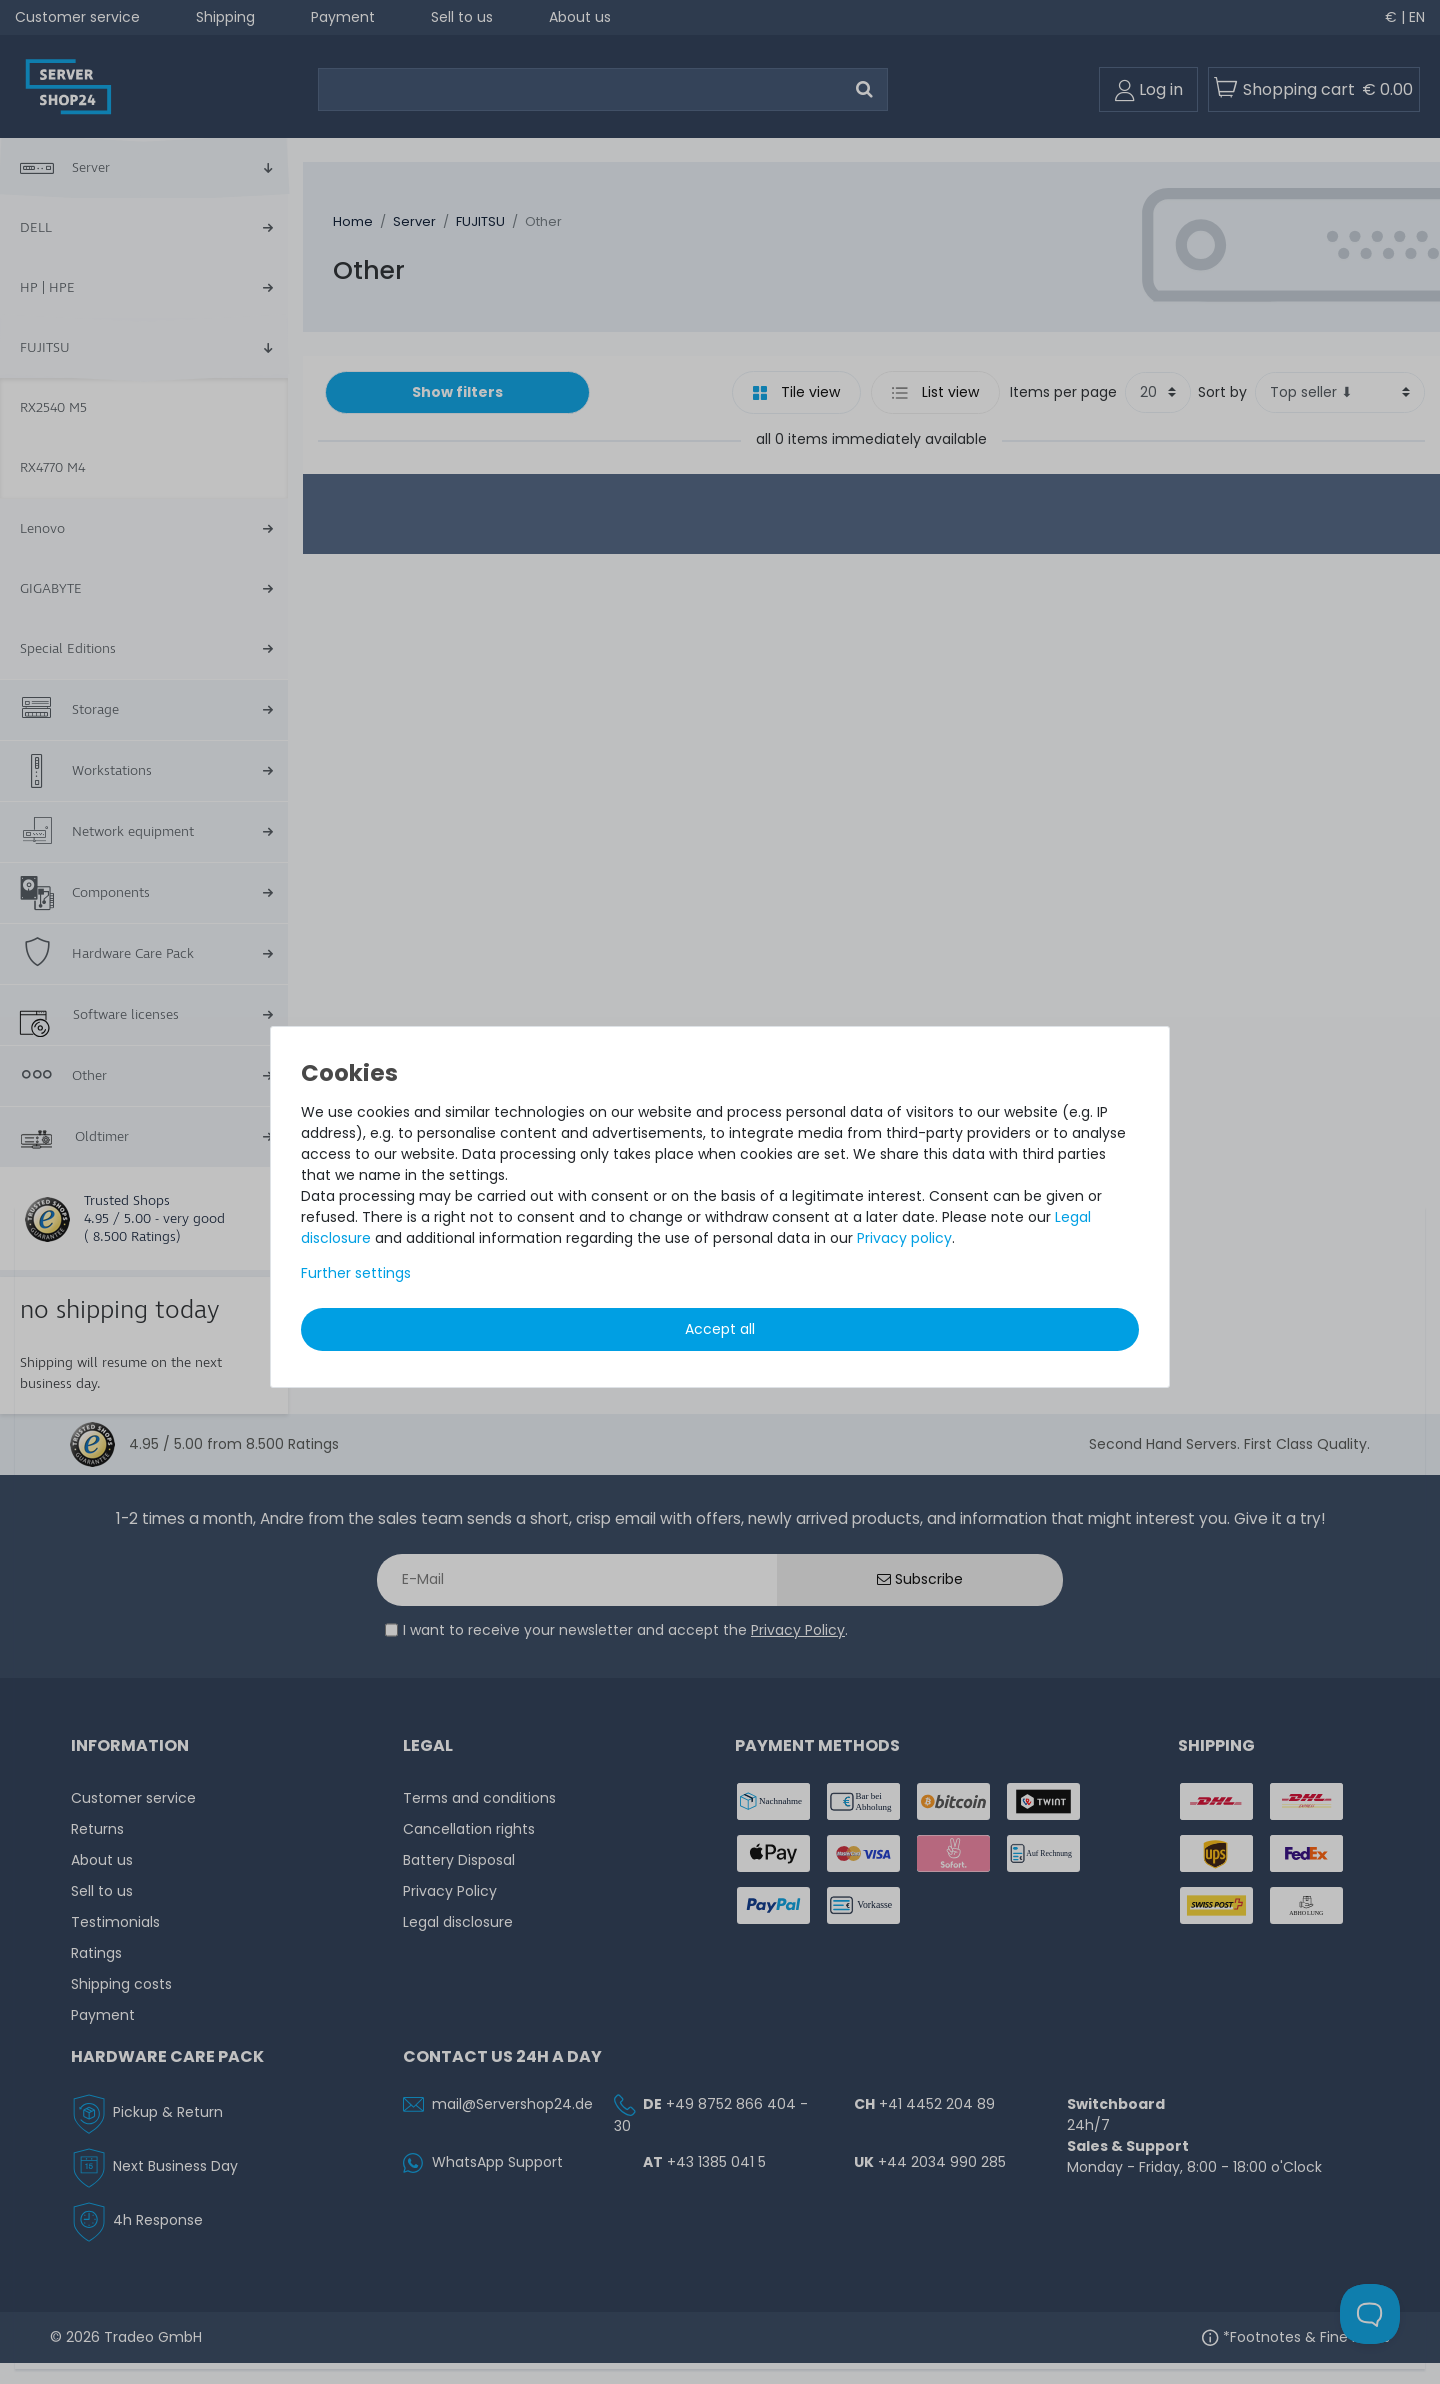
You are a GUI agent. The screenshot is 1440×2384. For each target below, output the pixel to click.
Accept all (720, 1329)
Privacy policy (904, 1238)
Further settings (356, 1273)
